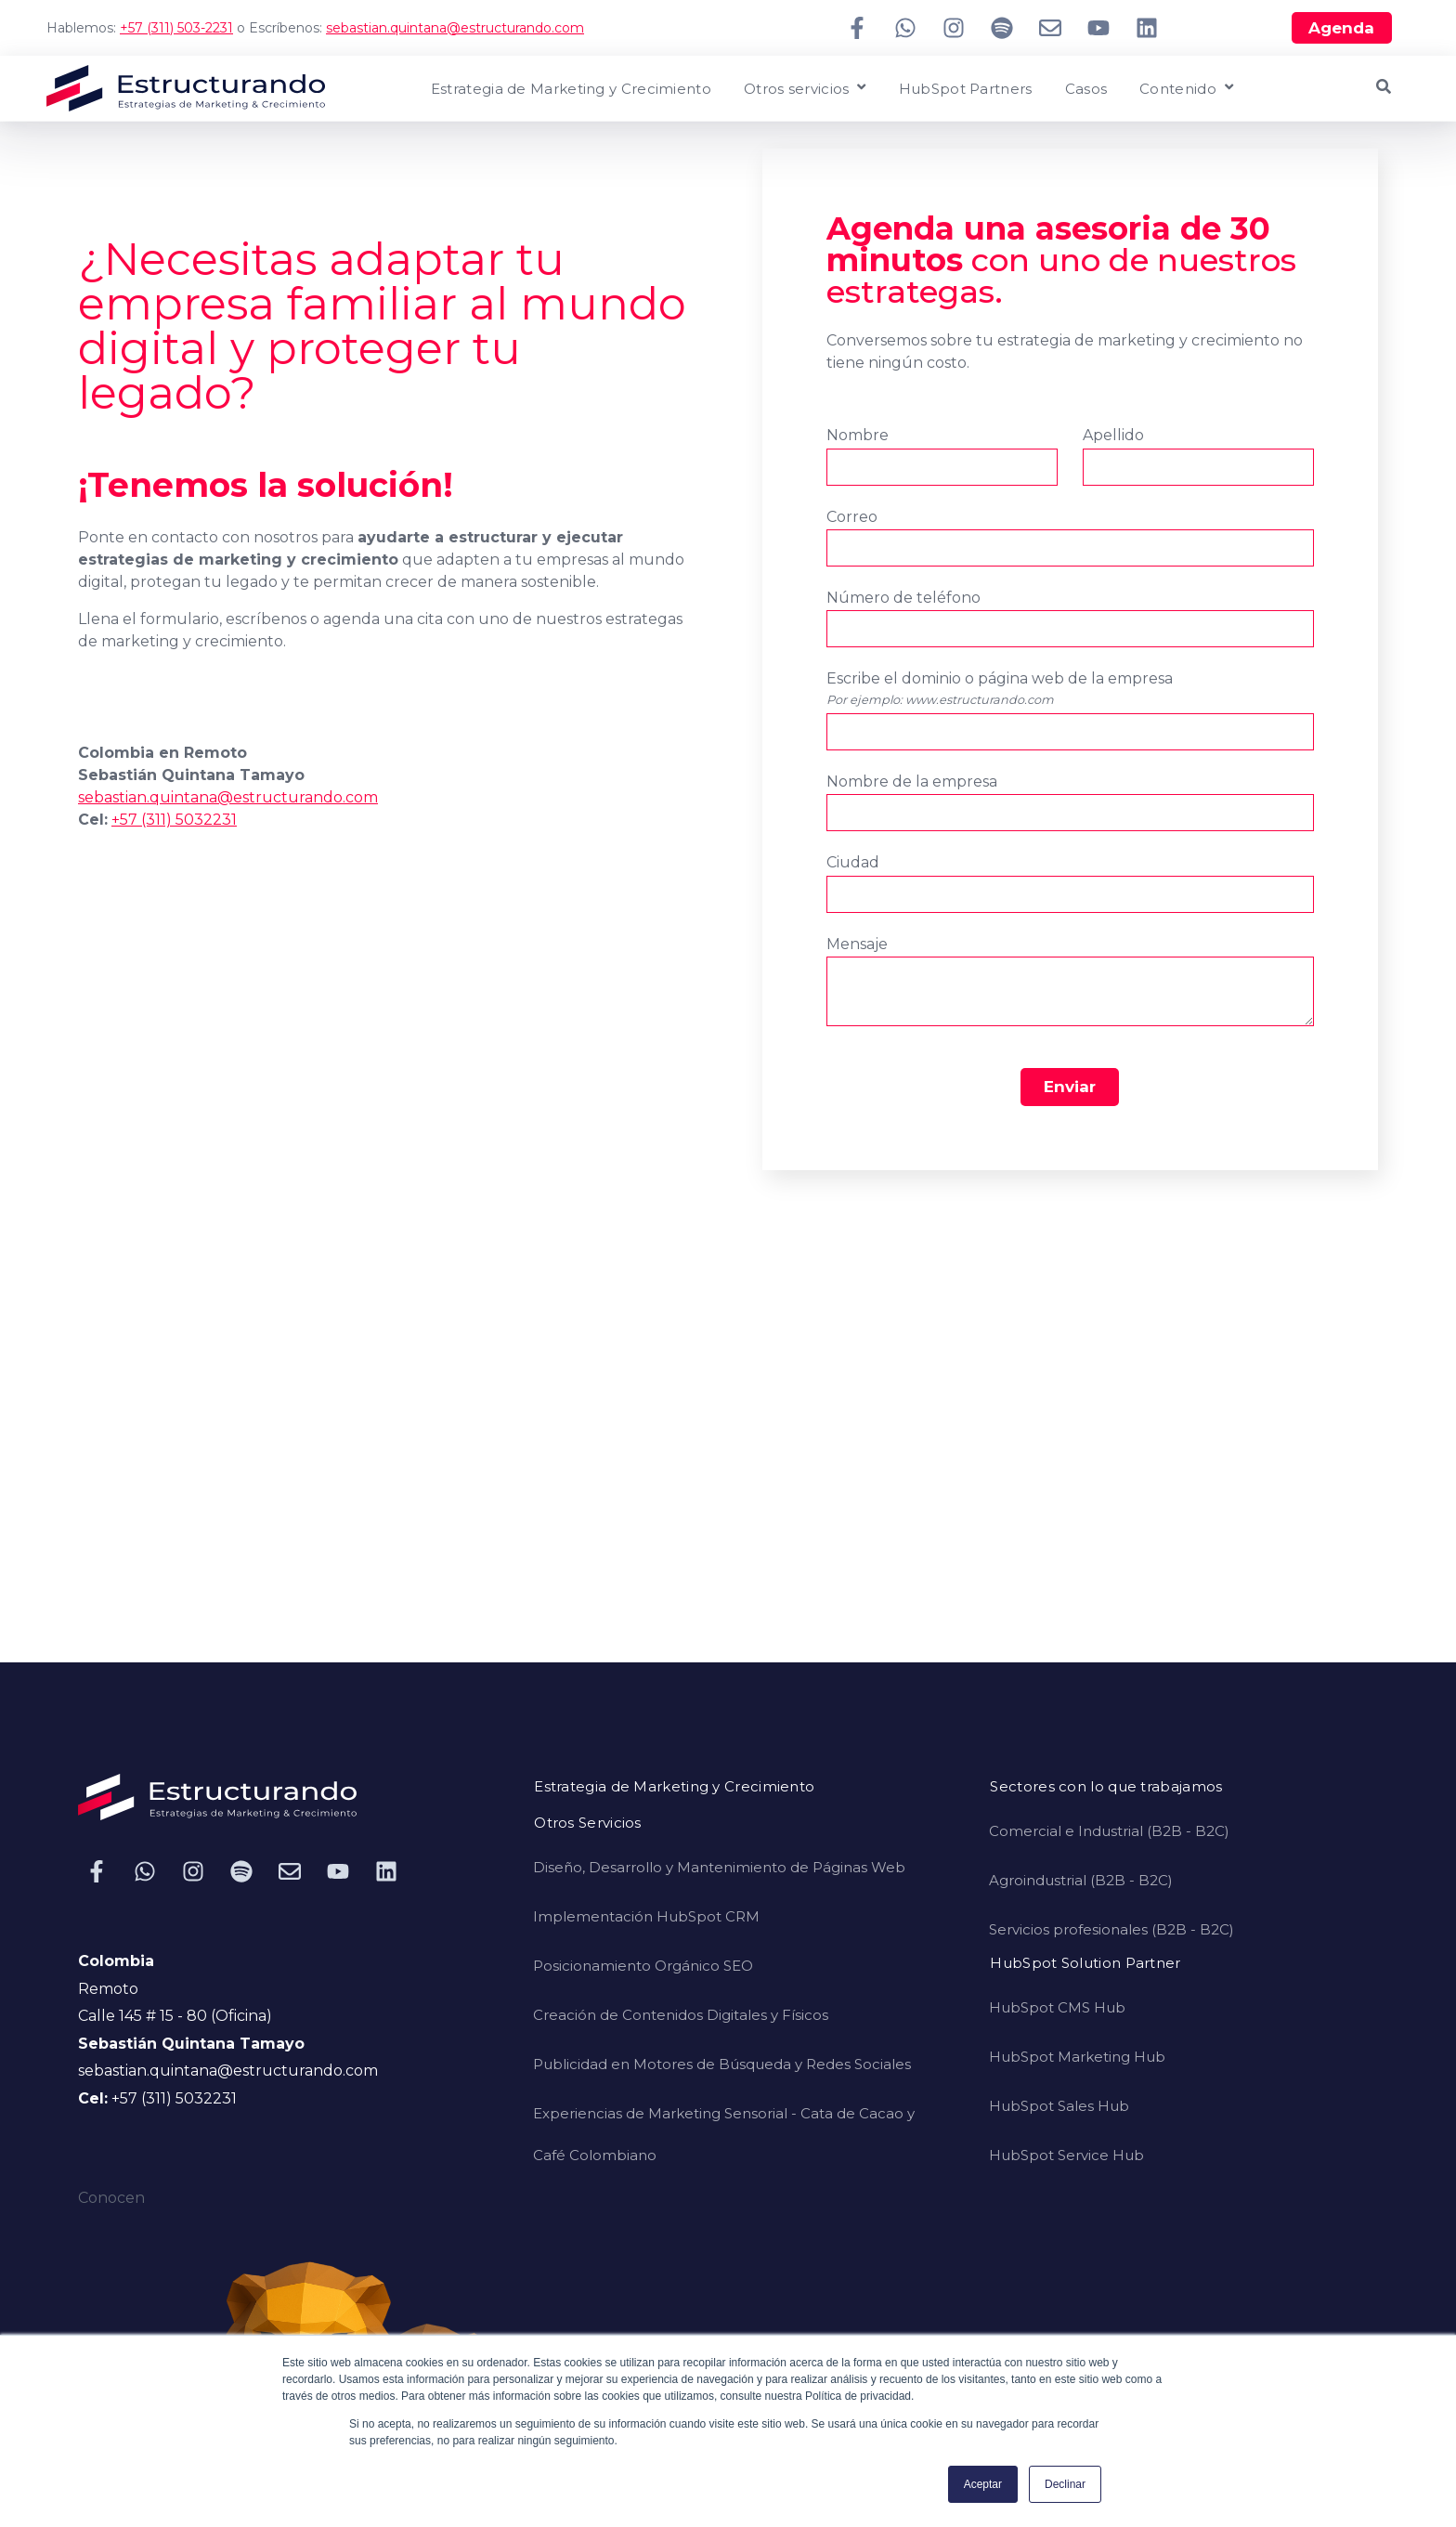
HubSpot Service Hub (1066, 2155)
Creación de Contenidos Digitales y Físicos (680, 2015)
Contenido (1177, 90)
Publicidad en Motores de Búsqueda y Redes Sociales (722, 2064)
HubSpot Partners (966, 90)
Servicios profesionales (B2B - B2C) (1111, 1929)
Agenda (1341, 28)
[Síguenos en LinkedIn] (1146, 27)
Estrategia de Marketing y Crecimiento (571, 90)
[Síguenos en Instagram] (953, 27)
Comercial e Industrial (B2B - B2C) (1109, 1831)
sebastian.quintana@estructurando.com (455, 28)
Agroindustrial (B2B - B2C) (1081, 1880)
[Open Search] (1383, 86)
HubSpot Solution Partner (1085, 1964)
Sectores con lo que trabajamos (1106, 1787)
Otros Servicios (588, 1823)
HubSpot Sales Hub (1059, 2106)
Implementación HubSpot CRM (646, 1916)
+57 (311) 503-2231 (176, 28)
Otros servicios (797, 90)
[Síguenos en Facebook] (857, 27)
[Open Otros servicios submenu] (858, 88)
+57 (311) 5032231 (174, 819)
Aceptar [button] (983, 2484)
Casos (1086, 90)
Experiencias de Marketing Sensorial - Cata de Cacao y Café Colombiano (724, 2134)
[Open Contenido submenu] (1226, 88)
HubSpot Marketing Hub (1077, 2056)
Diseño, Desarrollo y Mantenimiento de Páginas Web (719, 1867)
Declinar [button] (1065, 2484)
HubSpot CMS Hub (1057, 2007)
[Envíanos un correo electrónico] (1050, 27)
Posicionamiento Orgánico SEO (643, 1965)
